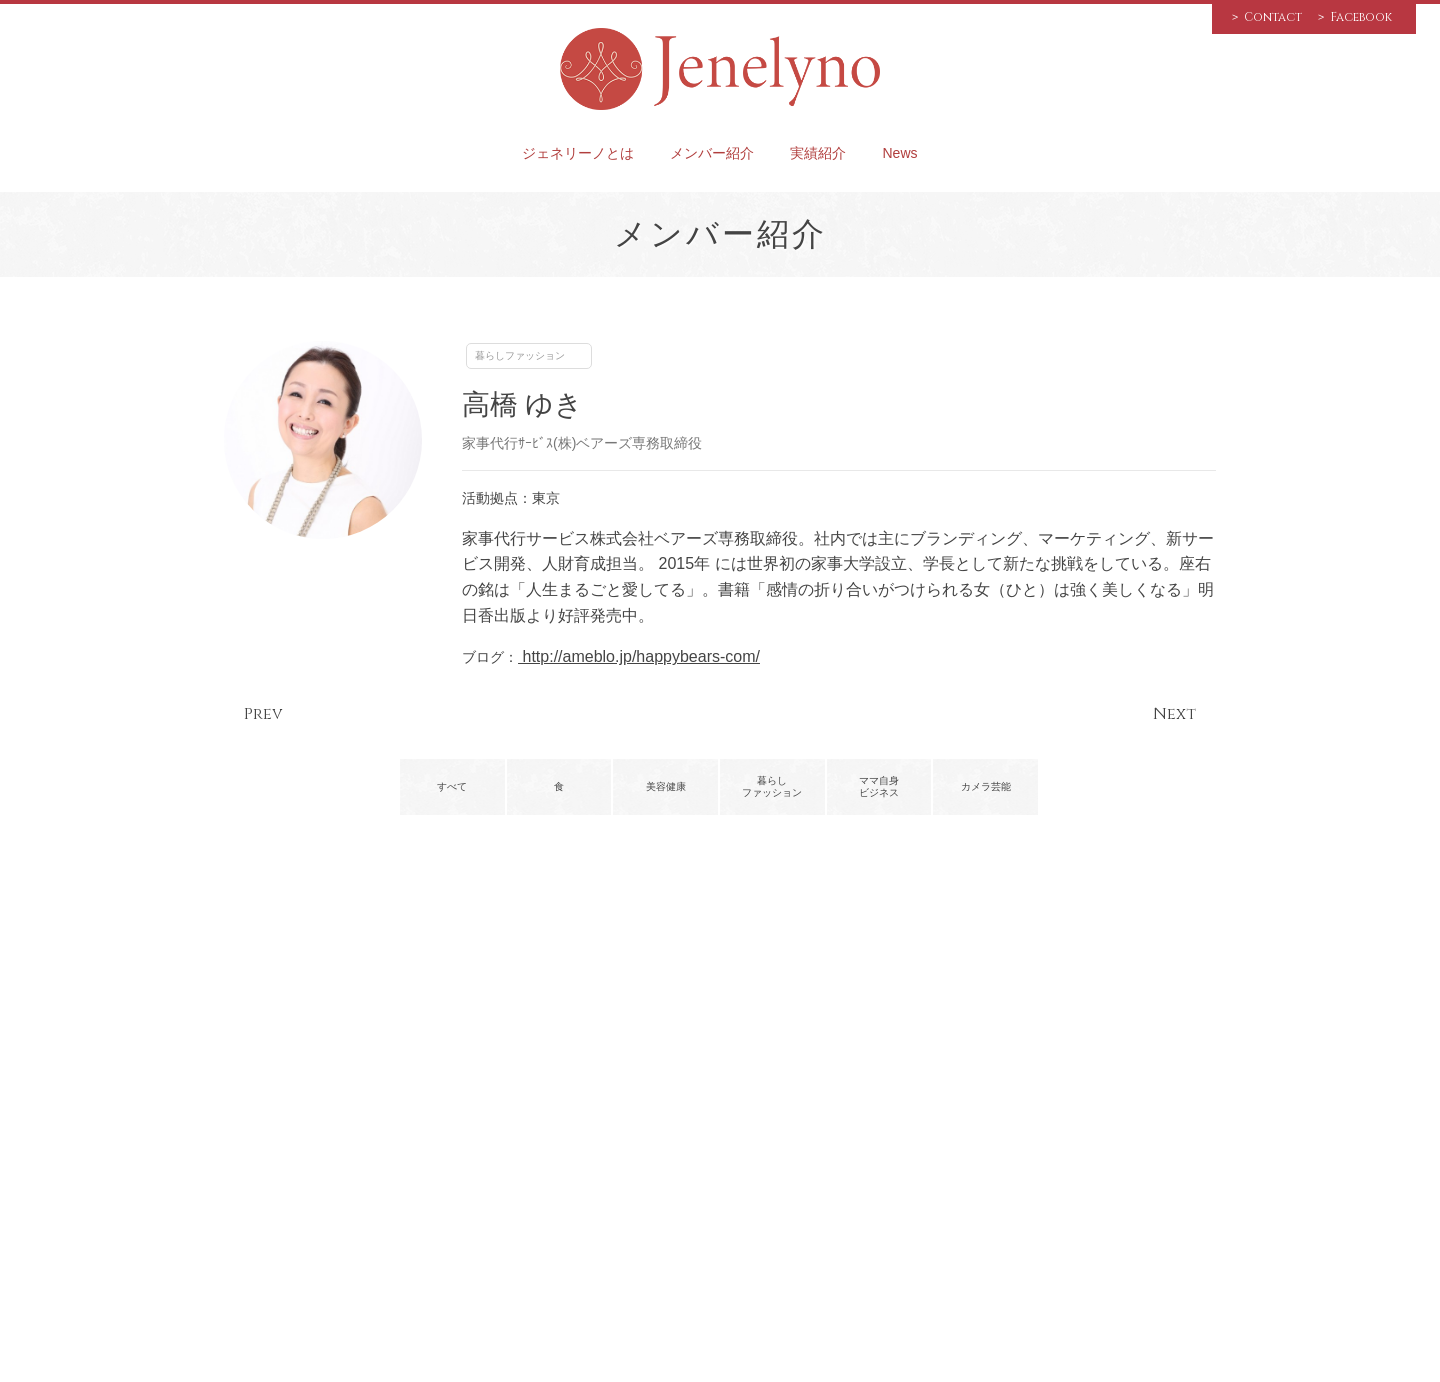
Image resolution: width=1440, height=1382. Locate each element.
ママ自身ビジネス (879, 786)
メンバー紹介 (712, 153)
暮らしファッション (520, 355)
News (899, 153)
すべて (452, 786)
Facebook (1361, 17)
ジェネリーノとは (578, 153)
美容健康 (666, 786)
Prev (263, 714)
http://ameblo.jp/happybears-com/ (639, 656)
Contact (1273, 17)
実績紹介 (818, 153)
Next (1174, 714)
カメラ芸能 (986, 786)
